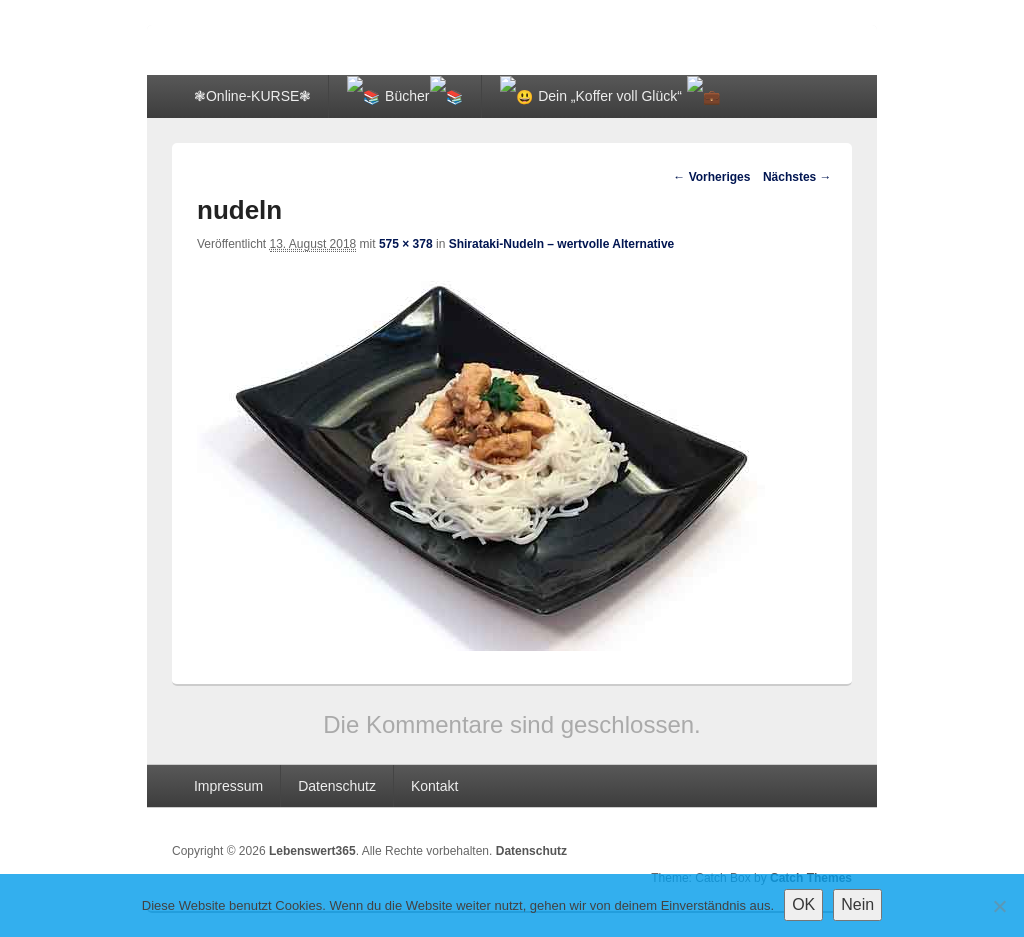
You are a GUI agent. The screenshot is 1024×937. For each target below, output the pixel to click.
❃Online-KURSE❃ (252, 96)
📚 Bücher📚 (387, 96)
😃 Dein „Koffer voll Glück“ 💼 (555, 96)
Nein (857, 904)
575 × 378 (406, 242)
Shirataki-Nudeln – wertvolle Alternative (562, 242)
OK (803, 904)
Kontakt (434, 784)
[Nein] (999, 906)
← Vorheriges (711, 176)
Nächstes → (797, 176)
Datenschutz (337, 784)
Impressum (228, 784)
